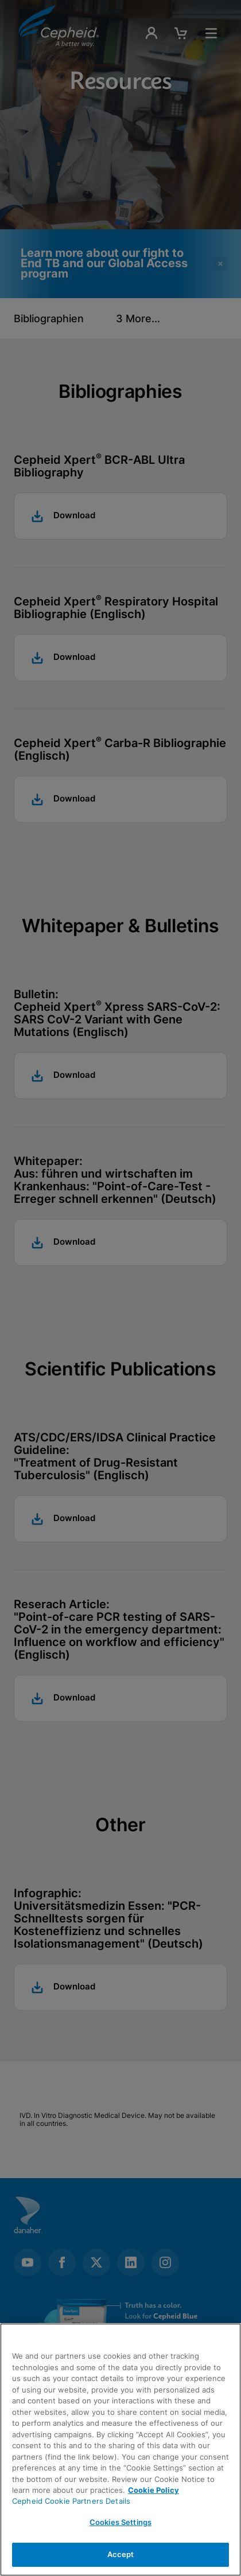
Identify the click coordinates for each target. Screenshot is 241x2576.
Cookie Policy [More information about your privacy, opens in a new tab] (153, 2490)
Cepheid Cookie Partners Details (71, 2500)
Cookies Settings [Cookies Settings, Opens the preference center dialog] (120, 2522)
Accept (120, 2554)
